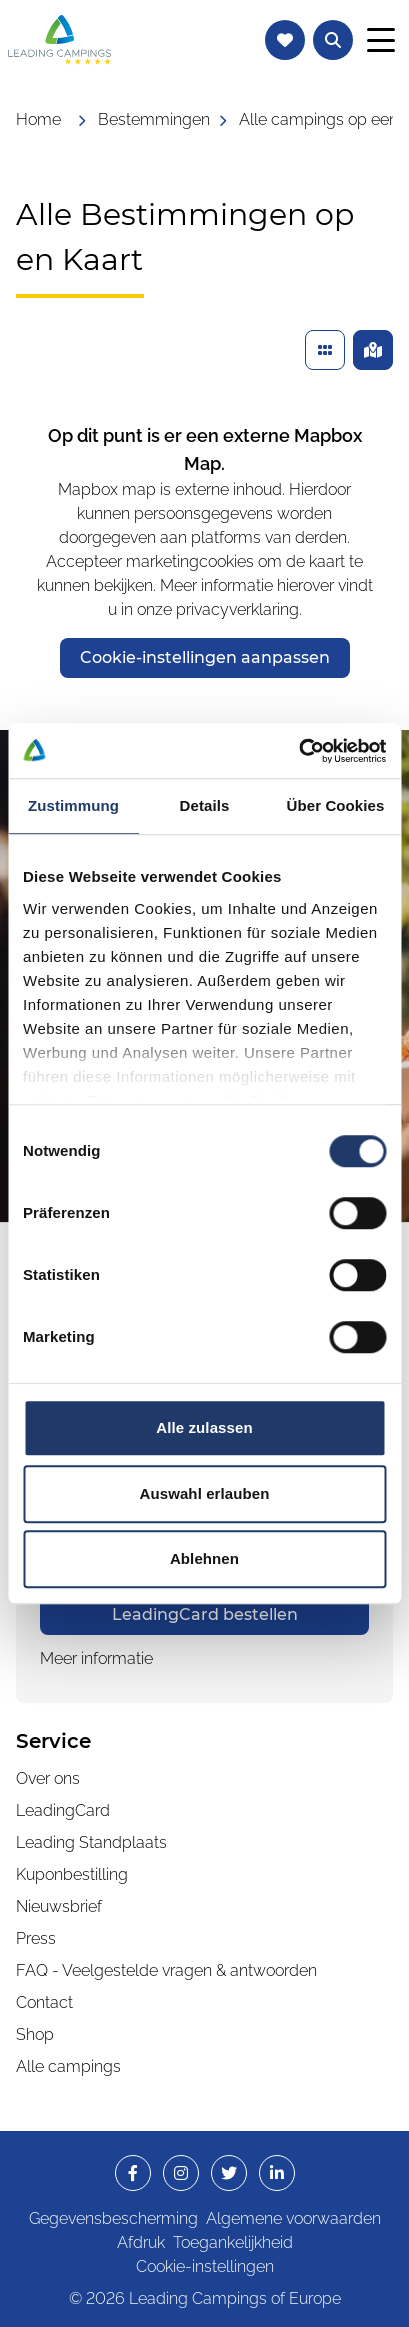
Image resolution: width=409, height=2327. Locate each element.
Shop (35, 2034)
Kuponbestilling (72, 1874)
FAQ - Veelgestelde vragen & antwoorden (166, 1970)
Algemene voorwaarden (293, 2218)
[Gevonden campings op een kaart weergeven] (373, 350)
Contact (44, 2002)
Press (36, 1938)
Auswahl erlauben (205, 1493)
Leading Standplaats (91, 1842)
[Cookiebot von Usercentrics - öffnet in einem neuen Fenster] (298, 751)
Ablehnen (204, 1558)
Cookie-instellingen (205, 2266)
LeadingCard (63, 1810)
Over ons (48, 1778)
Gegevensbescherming (113, 2218)
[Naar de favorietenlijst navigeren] (285, 40)
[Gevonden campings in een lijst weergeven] (325, 350)
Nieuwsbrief (59, 1906)
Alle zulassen (204, 1427)
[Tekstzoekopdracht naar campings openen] (333, 40)
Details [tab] (205, 805)
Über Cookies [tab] (336, 805)
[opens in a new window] (204, 1615)
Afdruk (141, 2242)
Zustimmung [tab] (73, 805)
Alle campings (68, 2066)
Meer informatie (96, 1658)
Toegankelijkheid (233, 2242)
